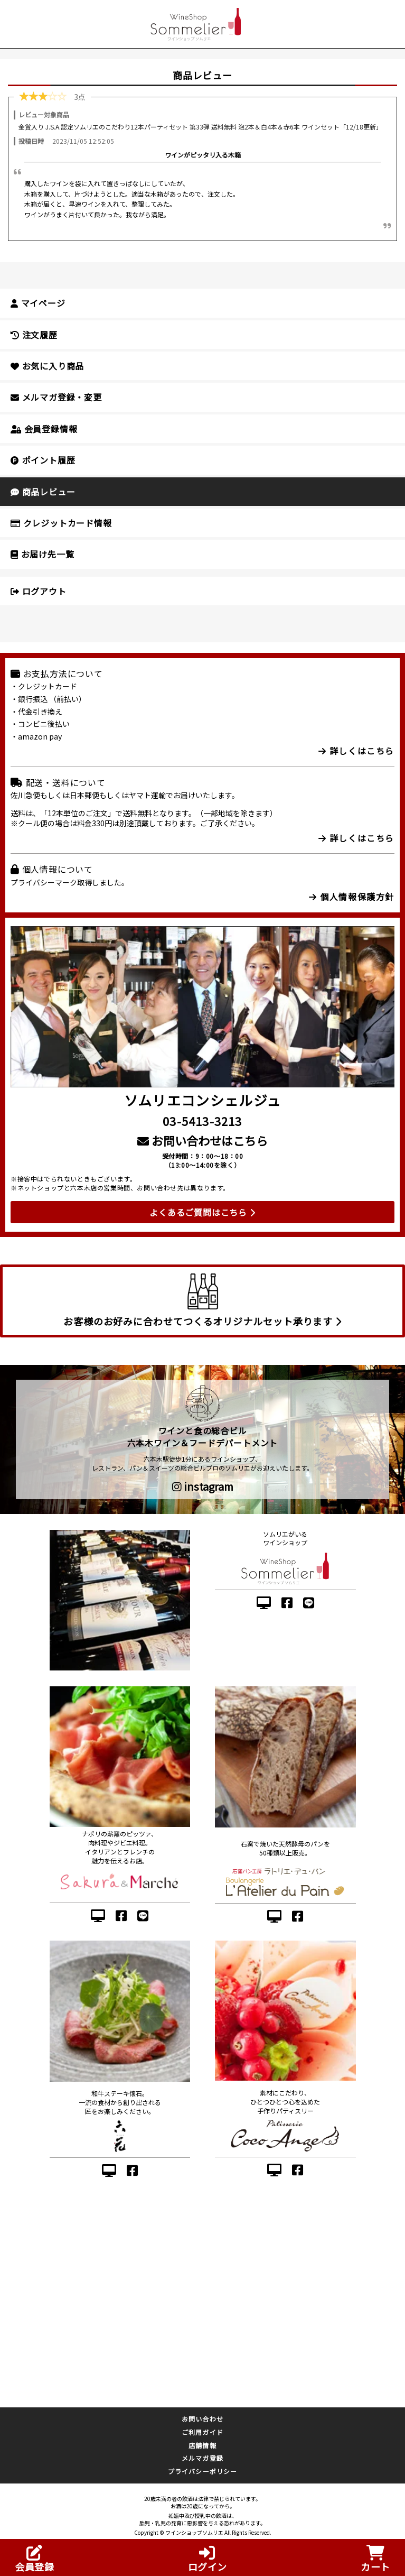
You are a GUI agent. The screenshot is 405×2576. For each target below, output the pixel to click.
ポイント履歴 (43, 460)
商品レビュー (43, 491)
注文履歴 (34, 334)
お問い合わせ (202, 2418)
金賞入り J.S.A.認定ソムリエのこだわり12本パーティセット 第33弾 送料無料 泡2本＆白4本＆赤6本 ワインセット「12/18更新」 (200, 126)
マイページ (38, 303)
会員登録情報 (44, 428)
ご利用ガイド (202, 2431)
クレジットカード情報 (61, 522)
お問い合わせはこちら (202, 1140)
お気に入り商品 (47, 365)
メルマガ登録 (202, 2457)
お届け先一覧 (42, 554)
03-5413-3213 (202, 1120)
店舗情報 (202, 2445)
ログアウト (39, 591)
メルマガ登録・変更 (56, 397)
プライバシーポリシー (203, 2471)
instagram (202, 1486)
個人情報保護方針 (351, 896)
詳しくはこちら (356, 750)
